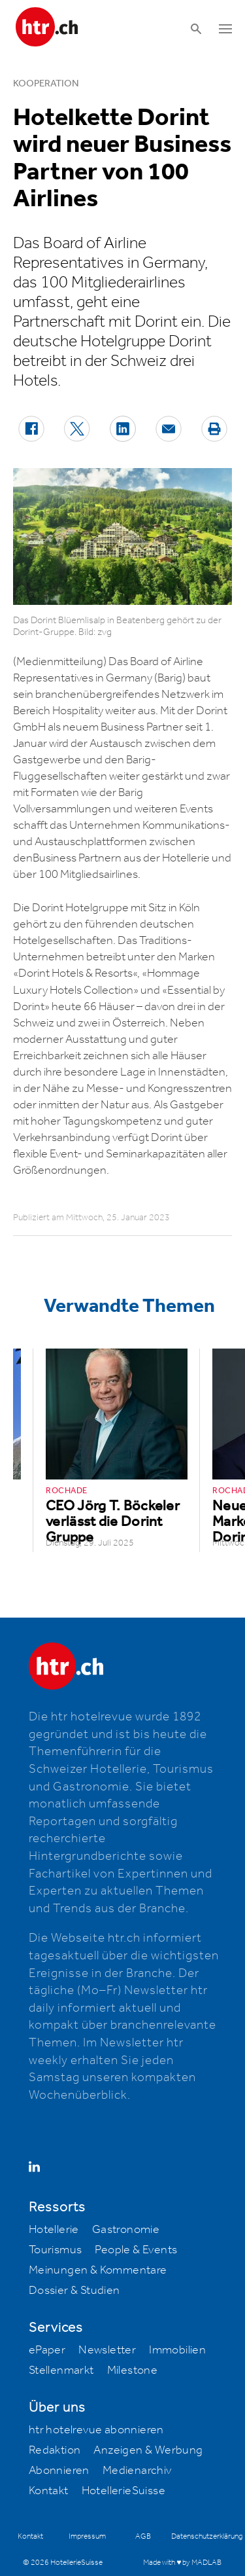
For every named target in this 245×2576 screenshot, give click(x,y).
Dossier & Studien (74, 2290)
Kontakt (49, 2491)
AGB (143, 2536)
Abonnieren (59, 2470)
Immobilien (177, 2350)
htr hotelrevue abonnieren (96, 2430)
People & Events (136, 2250)
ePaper (47, 2350)
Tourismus (55, 2250)
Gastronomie (125, 2230)
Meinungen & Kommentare (98, 2270)
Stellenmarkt (61, 2370)
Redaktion (55, 2450)
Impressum (87, 2536)
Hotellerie (54, 2230)
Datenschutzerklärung (206, 2536)
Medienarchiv (137, 2470)
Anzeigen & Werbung (148, 2450)
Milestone (132, 2370)
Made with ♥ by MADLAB (182, 2562)
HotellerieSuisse (123, 2491)
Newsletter (107, 2350)
